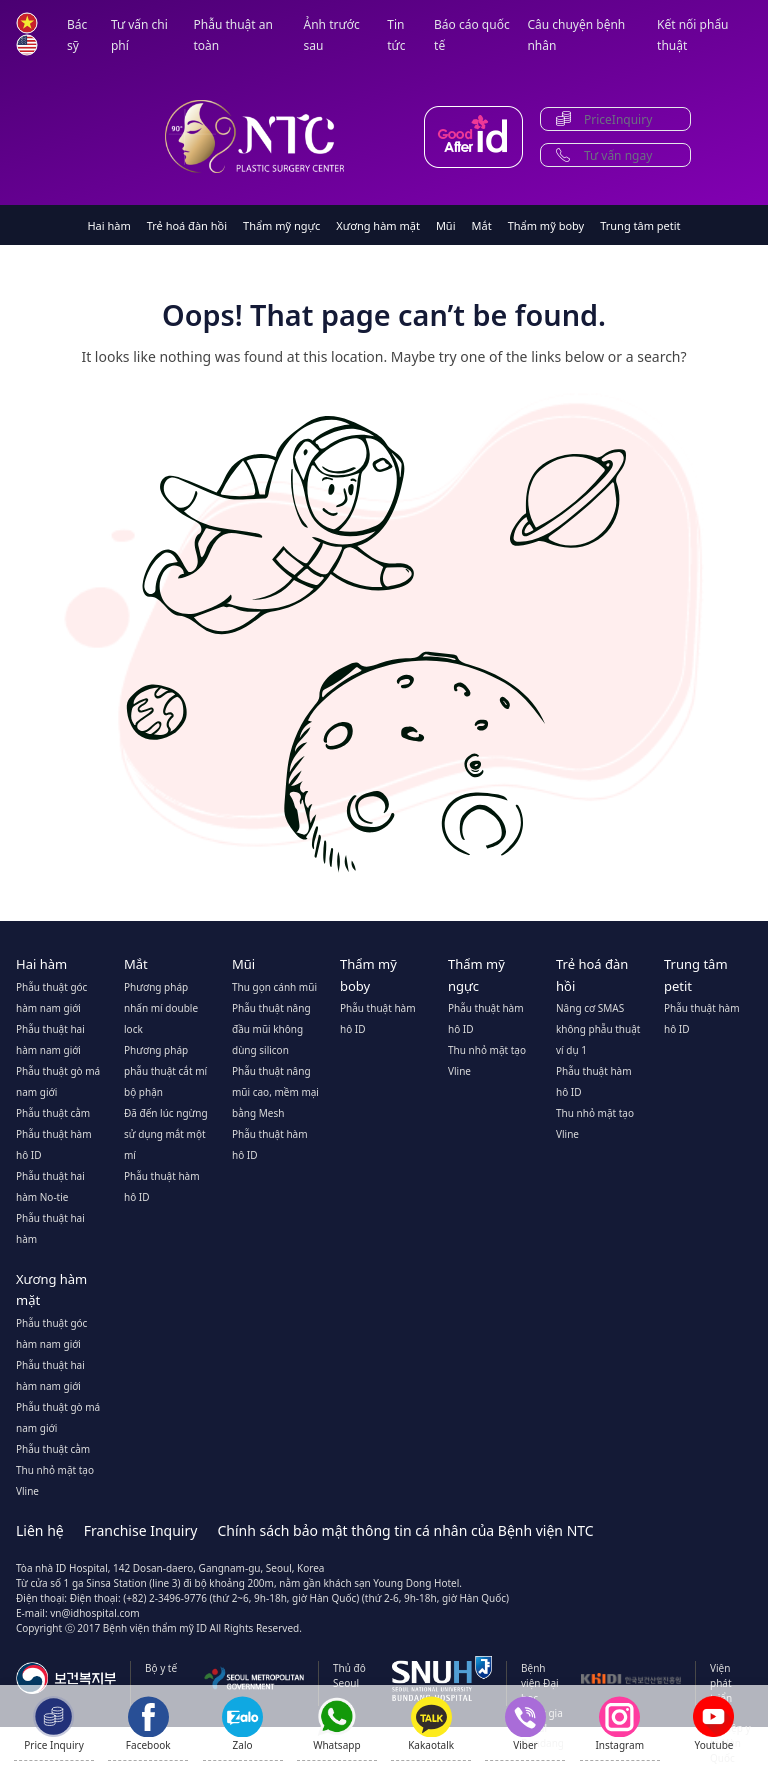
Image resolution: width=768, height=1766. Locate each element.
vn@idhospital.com (94, 1613)
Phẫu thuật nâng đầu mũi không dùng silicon (271, 1029)
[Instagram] (619, 1723)
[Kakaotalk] (431, 1723)
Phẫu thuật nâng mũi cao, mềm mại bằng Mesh (275, 1092)
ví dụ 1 (571, 1050)
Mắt (482, 225)
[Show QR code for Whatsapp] (336, 1723)
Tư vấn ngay (618, 155)
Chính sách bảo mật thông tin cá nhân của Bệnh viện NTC (405, 1530)
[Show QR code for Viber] (525, 1723)
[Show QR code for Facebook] (148, 1723)
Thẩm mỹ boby (546, 225)
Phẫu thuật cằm (53, 1113)
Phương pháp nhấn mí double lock (161, 1008)
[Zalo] (242, 1723)
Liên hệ (40, 1530)
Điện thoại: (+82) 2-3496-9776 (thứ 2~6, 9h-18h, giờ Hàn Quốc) (215, 1598)
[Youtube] (713, 1729)
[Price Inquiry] (54, 1723)
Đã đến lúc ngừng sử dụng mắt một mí (166, 1134)
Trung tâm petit (640, 225)
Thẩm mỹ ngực (281, 225)
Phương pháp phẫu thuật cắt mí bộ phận (165, 1071)
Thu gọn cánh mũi (274, 987)
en (27, 45)
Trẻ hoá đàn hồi (187, 225)
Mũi (446, 225)
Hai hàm (108, 225)
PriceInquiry (618, 119)
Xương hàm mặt (378, 225)
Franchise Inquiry (141, 1530)
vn (27, 23)
